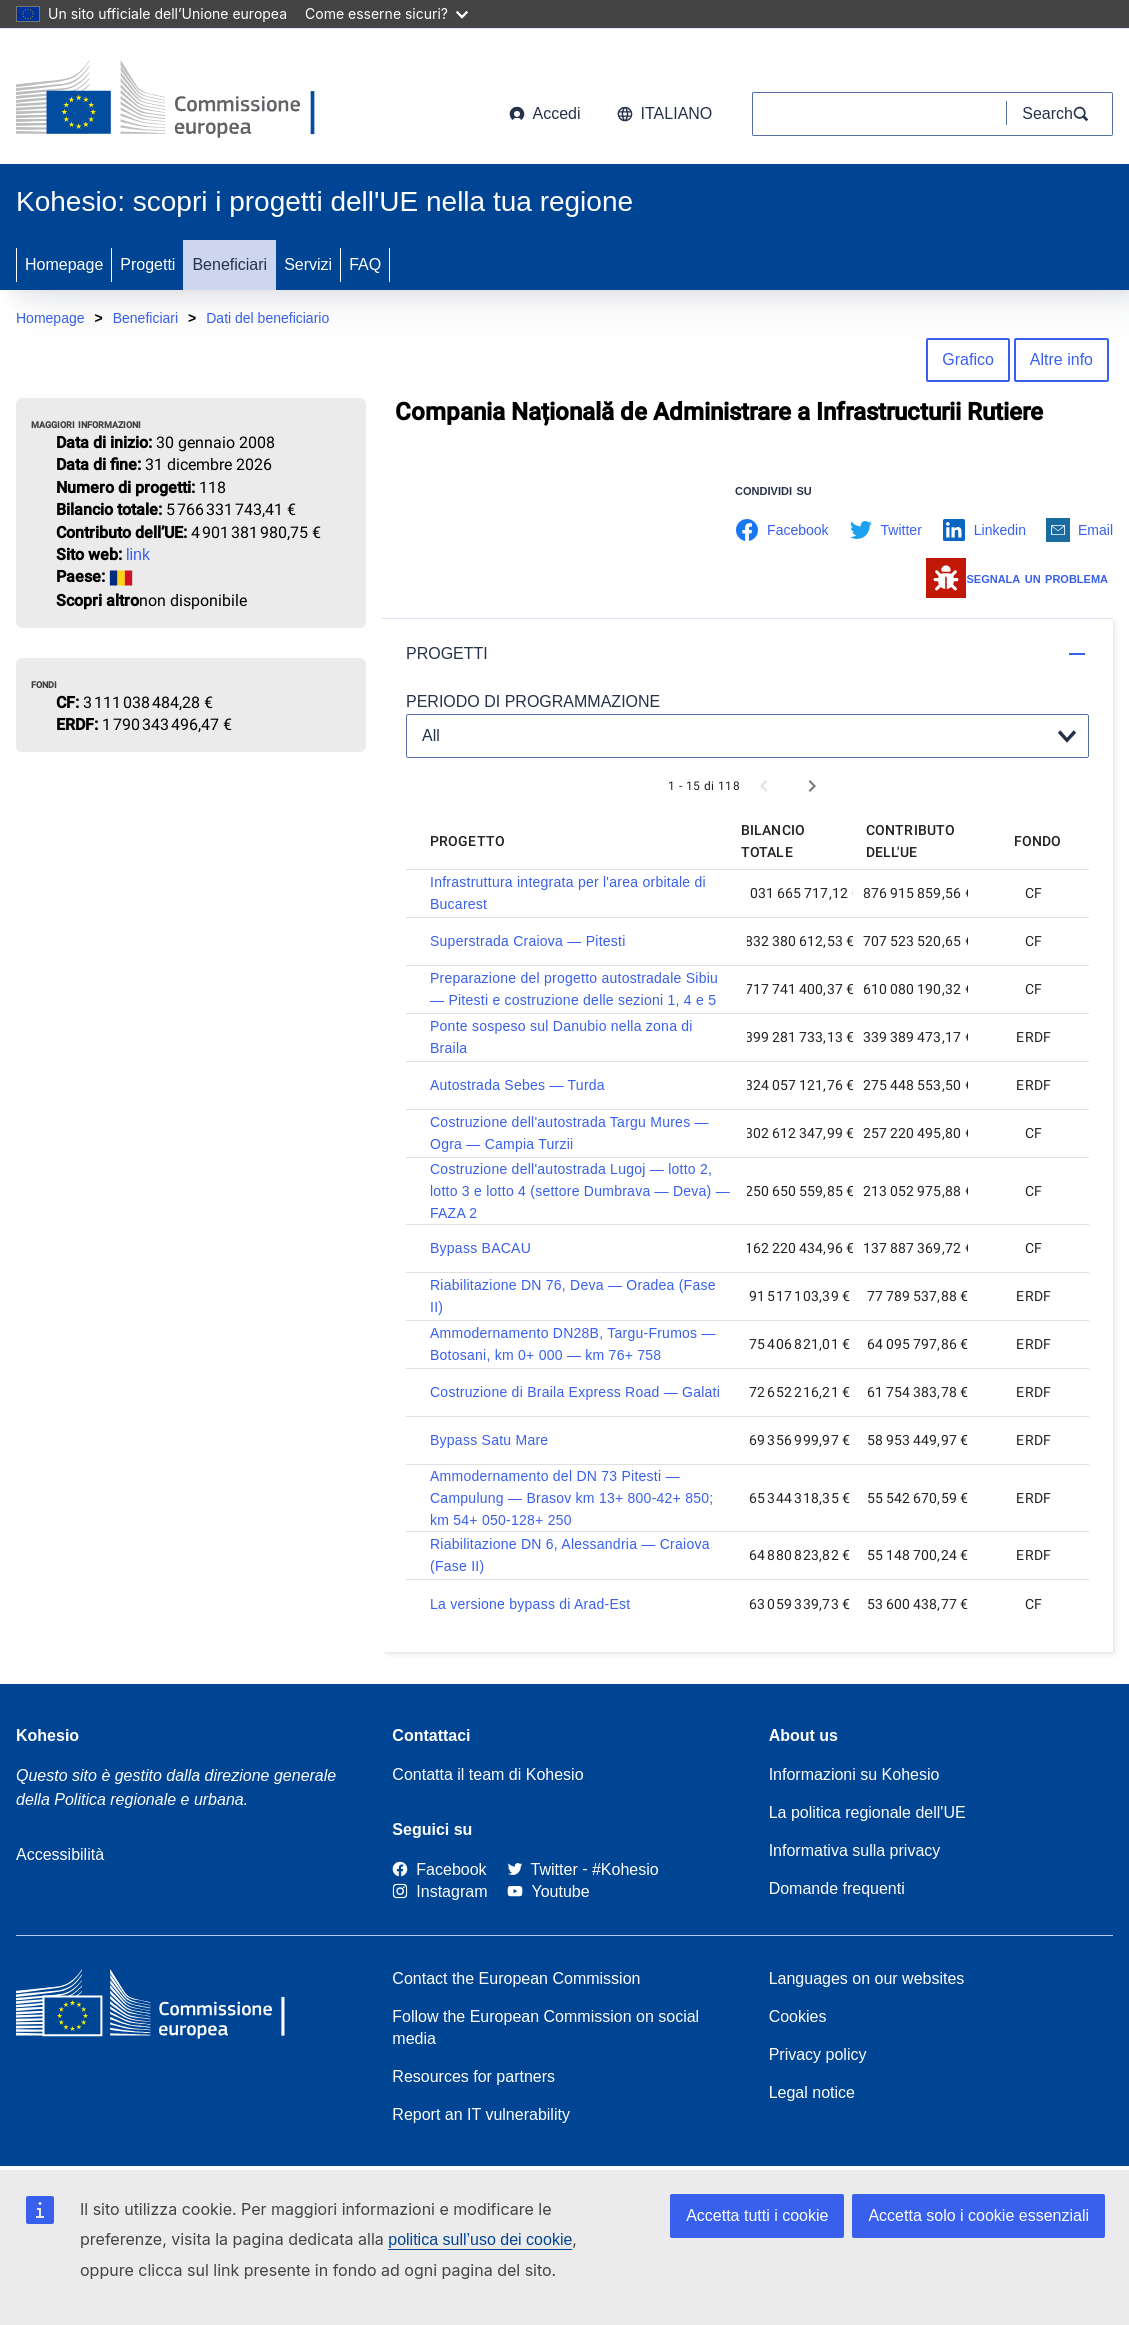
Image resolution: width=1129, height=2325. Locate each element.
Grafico (968, 359)
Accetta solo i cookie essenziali (978, 2215)
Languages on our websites (867, 1978)
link (138, 554)
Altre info (1061, 359)
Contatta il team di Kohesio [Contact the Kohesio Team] (487, 1774)
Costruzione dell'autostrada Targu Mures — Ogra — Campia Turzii (569, 1133)
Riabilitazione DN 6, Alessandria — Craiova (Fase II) (570, 1555)
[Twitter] (542, 1869)
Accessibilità (60, 1854)
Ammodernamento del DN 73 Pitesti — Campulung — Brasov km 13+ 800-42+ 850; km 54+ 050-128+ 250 (571, 1498)
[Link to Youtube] (548, 1892)
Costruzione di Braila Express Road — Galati (575, 1392)
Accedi (545, 113)
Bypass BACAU (480, 1248)
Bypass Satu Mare (489, 1440)
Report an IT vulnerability (481, 2114)
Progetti (147, 264)
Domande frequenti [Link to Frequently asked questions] (837, 1888)
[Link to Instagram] (439, 1892)
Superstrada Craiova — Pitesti (528, 941)
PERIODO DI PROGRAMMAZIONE (533, 701)
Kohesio (47, 1735)
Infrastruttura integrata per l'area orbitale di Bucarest (568, 893)
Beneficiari (229, 264)
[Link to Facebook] (439, 1869)
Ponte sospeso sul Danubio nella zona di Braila (561, 1037)
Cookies (798, 2016)
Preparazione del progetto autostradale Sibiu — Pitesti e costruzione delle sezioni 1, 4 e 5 (574, 989)
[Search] (1060, 114)
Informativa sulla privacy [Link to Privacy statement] (855, 1850)
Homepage (64, 264)
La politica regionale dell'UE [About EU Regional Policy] (867, 1812)
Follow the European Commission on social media (545, 2027)
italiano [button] (665, 113)
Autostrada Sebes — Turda (517, 1085)
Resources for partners (473, 2076)
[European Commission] (177, 100)
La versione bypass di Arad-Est (530, 1604)
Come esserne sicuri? (386, 13)
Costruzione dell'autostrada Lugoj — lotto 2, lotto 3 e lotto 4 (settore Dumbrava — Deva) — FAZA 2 (580, 1191)
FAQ (365, 264)
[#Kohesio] (625, 1869)
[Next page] (812, 786)
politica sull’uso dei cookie (480, 2239)
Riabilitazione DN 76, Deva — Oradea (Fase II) (573, 1296)
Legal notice (812, 2092)
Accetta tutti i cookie (757, 2215)
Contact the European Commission (516, 1978)
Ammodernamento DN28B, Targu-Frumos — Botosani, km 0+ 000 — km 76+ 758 (573, 1344)
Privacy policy (818, 2054)
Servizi (308, 264)
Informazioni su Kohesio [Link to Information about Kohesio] (854, 1774)
